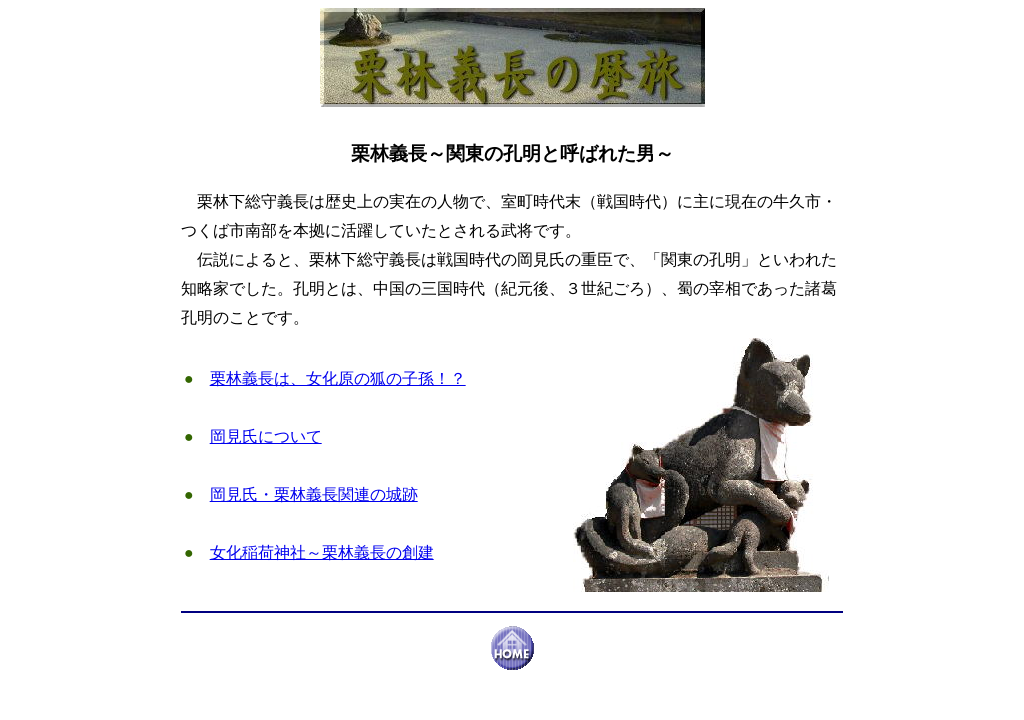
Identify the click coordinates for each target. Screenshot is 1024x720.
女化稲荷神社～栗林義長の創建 (322, 552)
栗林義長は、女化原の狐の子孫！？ (338, 378)
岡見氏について (266, 436)
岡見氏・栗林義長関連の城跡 (314, 494)
